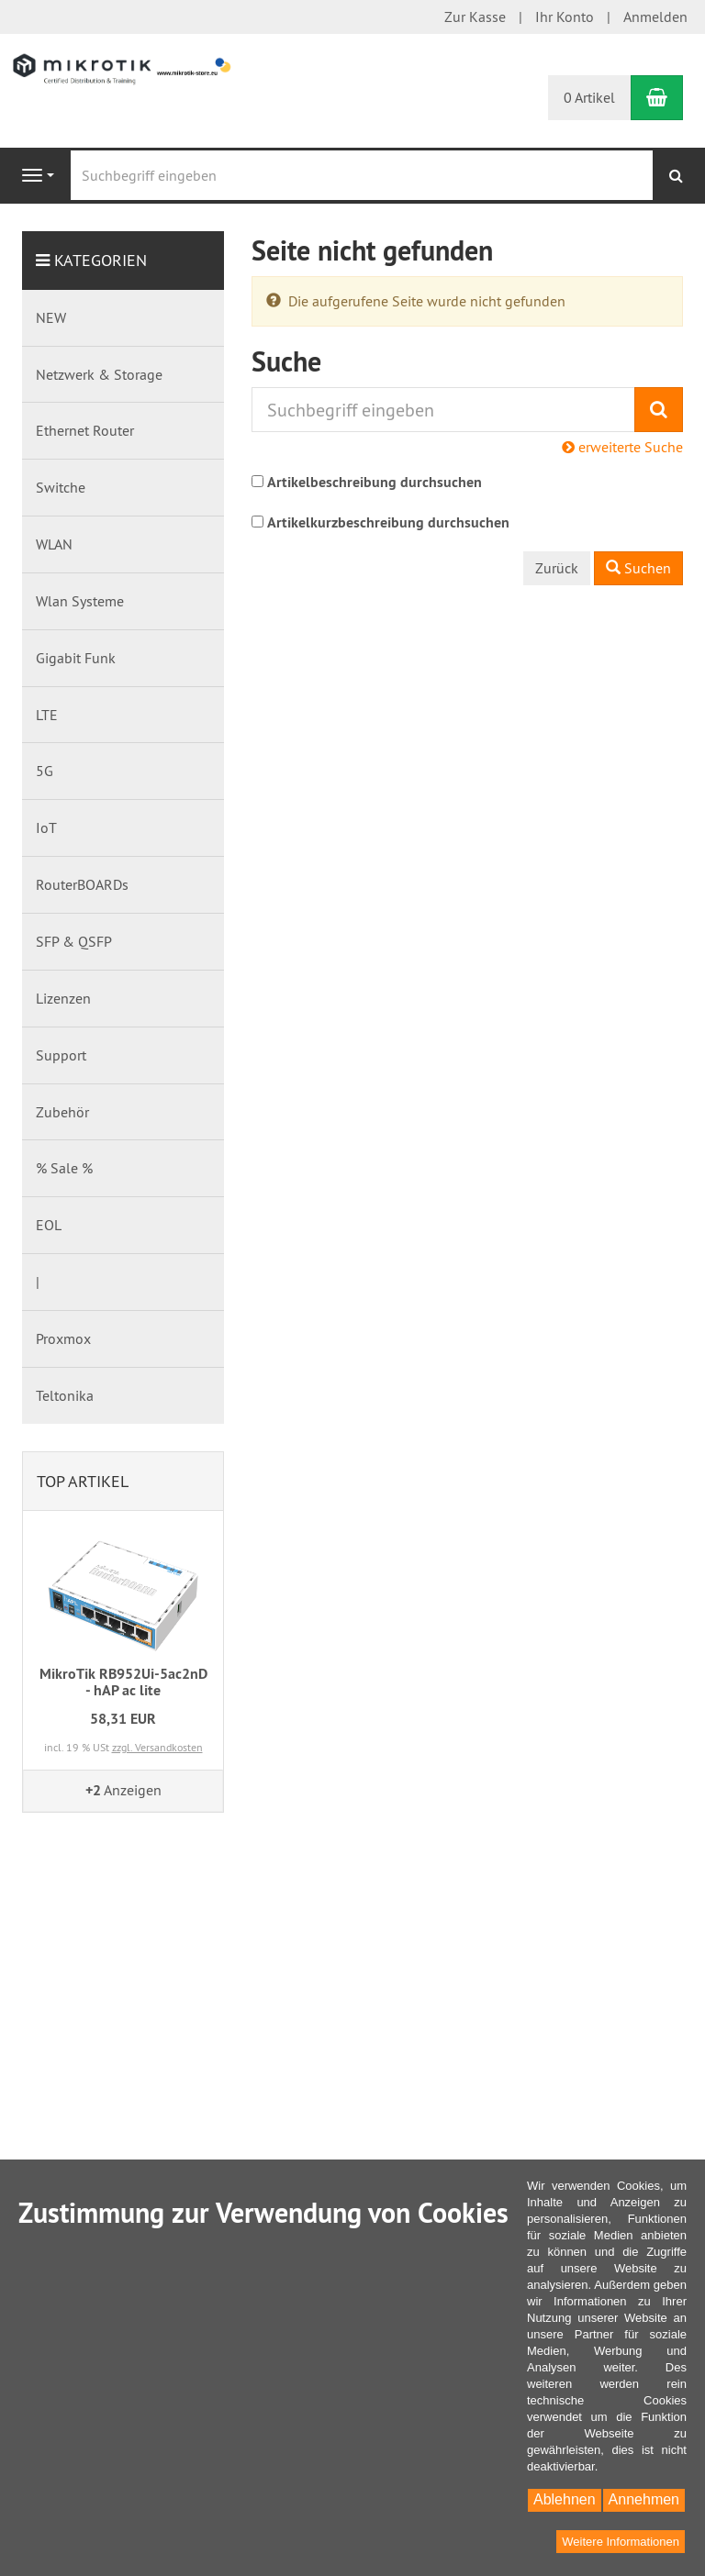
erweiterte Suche (622, 447)
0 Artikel (589, 97)
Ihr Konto (564, 16)
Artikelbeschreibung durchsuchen (374, 482)
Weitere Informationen (620, 2541)
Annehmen (644, 2499)
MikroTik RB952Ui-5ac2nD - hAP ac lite (123, 1682)
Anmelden (655, 16)
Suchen (638, 568)
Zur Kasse (475, 16)
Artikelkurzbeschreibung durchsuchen (388, 522)
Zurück (556, 568)
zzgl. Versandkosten (157, 1747)
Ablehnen (564, 2499)
